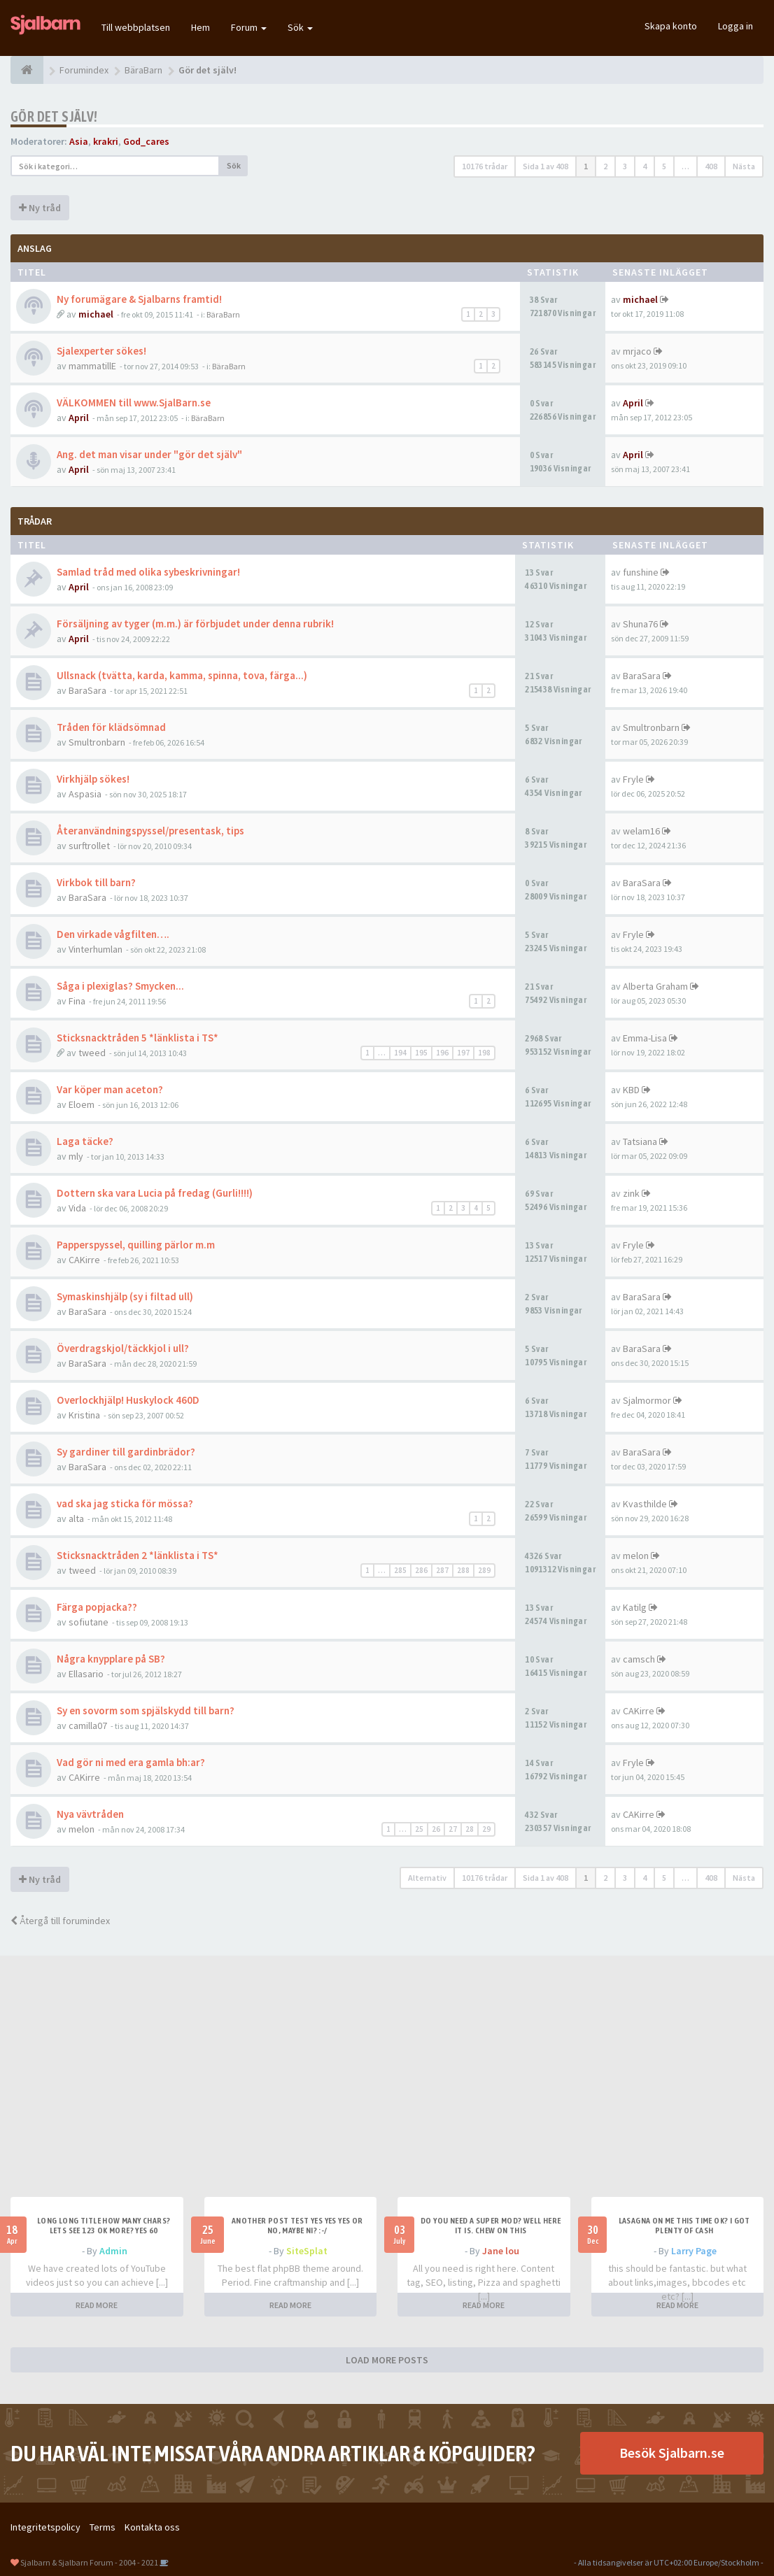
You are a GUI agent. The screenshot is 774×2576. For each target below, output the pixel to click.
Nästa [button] (744, 166)
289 (484, 1570)
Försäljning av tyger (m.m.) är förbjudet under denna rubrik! (195, 623)
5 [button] (664, 166)
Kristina (84, 1415)
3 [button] (625, 166)
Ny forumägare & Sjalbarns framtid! (139, 299)
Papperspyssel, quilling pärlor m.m (136, 1244)
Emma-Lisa (645, 1038)
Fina (77, 1001)
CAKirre (84, 1259)
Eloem (81, 1104)
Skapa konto (671, 26)
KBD (631, 1089)
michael (95, 314)
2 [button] (605, 166)
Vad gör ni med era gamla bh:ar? (131, 1762)
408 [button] (711, 166)
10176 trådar (484, 166)
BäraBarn (223, 314)
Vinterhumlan (95, 949)
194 (400, 1053)
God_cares (146, 141)
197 (463, 1053)
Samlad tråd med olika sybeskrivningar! (148, 571)
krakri (105, 141)
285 (400, 1570)
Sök (300, 27)
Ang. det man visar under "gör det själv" (149, 454)
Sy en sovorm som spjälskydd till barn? (145, 1710)
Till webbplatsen (135, 27)
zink (631, 1193)
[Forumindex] (26, 70)
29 (486, 1829)
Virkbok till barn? (96, 882)
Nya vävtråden (90, 1814)
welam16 (641, 831)
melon (636, 1555)
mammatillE (92, 366)
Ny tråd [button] (40, 207)
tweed (92, 1052)
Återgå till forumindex (60, 1920)
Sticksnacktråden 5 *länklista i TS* (137, 1037)
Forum (249, 27)
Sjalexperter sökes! (101, 350)
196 (442, 1053)
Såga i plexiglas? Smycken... (120, 985)
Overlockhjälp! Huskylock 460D (128, 1400)
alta (76, 1518)
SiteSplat (307, 2250)
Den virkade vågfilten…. (113, 934)
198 (484, 1053)
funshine (641, 572)
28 (469, 1829)
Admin (113, 2250)
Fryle (633, 779)
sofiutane (88, 1622)
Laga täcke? (85, 1141)
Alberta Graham (655, 986)
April (79, 417)
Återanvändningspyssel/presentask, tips (150, 830)
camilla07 (88, 1725)
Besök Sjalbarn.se (671, 2452)
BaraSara (87, 690)
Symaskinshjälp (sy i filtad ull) (125, 1296)
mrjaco (637, 351)
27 (453, 1829)
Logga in (735, 26)
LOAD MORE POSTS (387, 2360)
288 (463, 1570)
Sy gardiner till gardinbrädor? (126, 1451)
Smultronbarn (97, 742)
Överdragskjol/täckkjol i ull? (123, 1348)
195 (421, 1053)
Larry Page (694, 2250)
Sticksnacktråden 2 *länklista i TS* (137, 1555)
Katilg (635, 1607)
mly (76, 1156)
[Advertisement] (387, 2092)
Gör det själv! (54, 116)
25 (419, 1829)
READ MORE (97, 2305)
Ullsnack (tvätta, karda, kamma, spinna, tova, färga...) (182, 675)
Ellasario (86, 1673)
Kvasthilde (645, 1503)
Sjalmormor (647, 1400)
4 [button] (644, 166)
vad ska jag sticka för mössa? (125, 1503)
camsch (639, 1659)
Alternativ (427, 1877)
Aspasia (85, 794)
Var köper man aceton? (110, 1089)
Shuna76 (640, 624)
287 (442, 1570)
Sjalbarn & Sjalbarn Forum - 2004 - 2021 (89, 2562)
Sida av (545, 166)
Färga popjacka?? (97, 1607)
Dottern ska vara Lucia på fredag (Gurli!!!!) (155, 1193)
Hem (200, 27)
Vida (77, 1208)
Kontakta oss (152, 2527)
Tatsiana (640, 1141)
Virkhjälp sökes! (93, 778)
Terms (102, 2527)
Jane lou (500, 2250)
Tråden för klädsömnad (111, 727)
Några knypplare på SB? (111, 1658)
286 (421, 1570)
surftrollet (89, 845)
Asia (78, 141)
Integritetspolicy (45, 2527)
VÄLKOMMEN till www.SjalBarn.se (134, 402)
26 (436, 1829)
